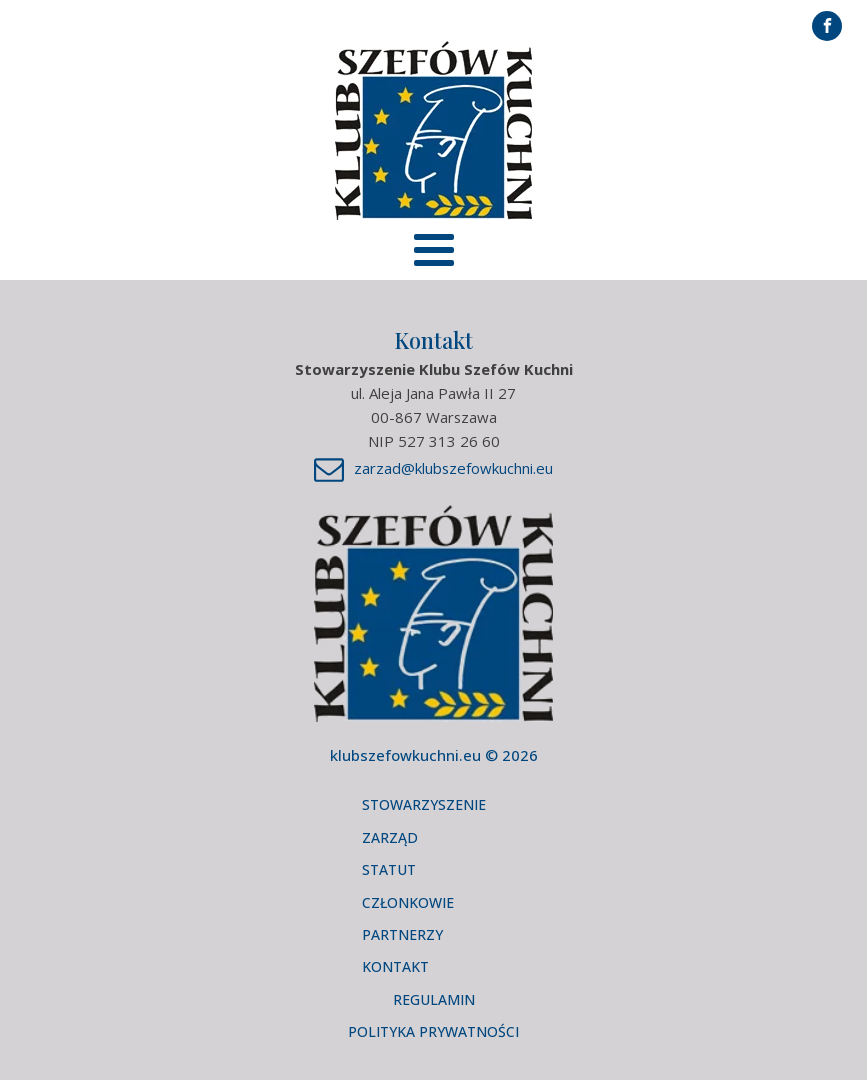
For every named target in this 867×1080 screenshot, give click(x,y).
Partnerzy (402, 934)
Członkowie (408, 902)
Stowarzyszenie (424, 804)
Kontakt (395, 966)
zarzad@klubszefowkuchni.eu (453, 468)
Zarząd (390, 837)
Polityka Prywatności (433, 1031)
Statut (389, 869)
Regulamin (434, 999)
